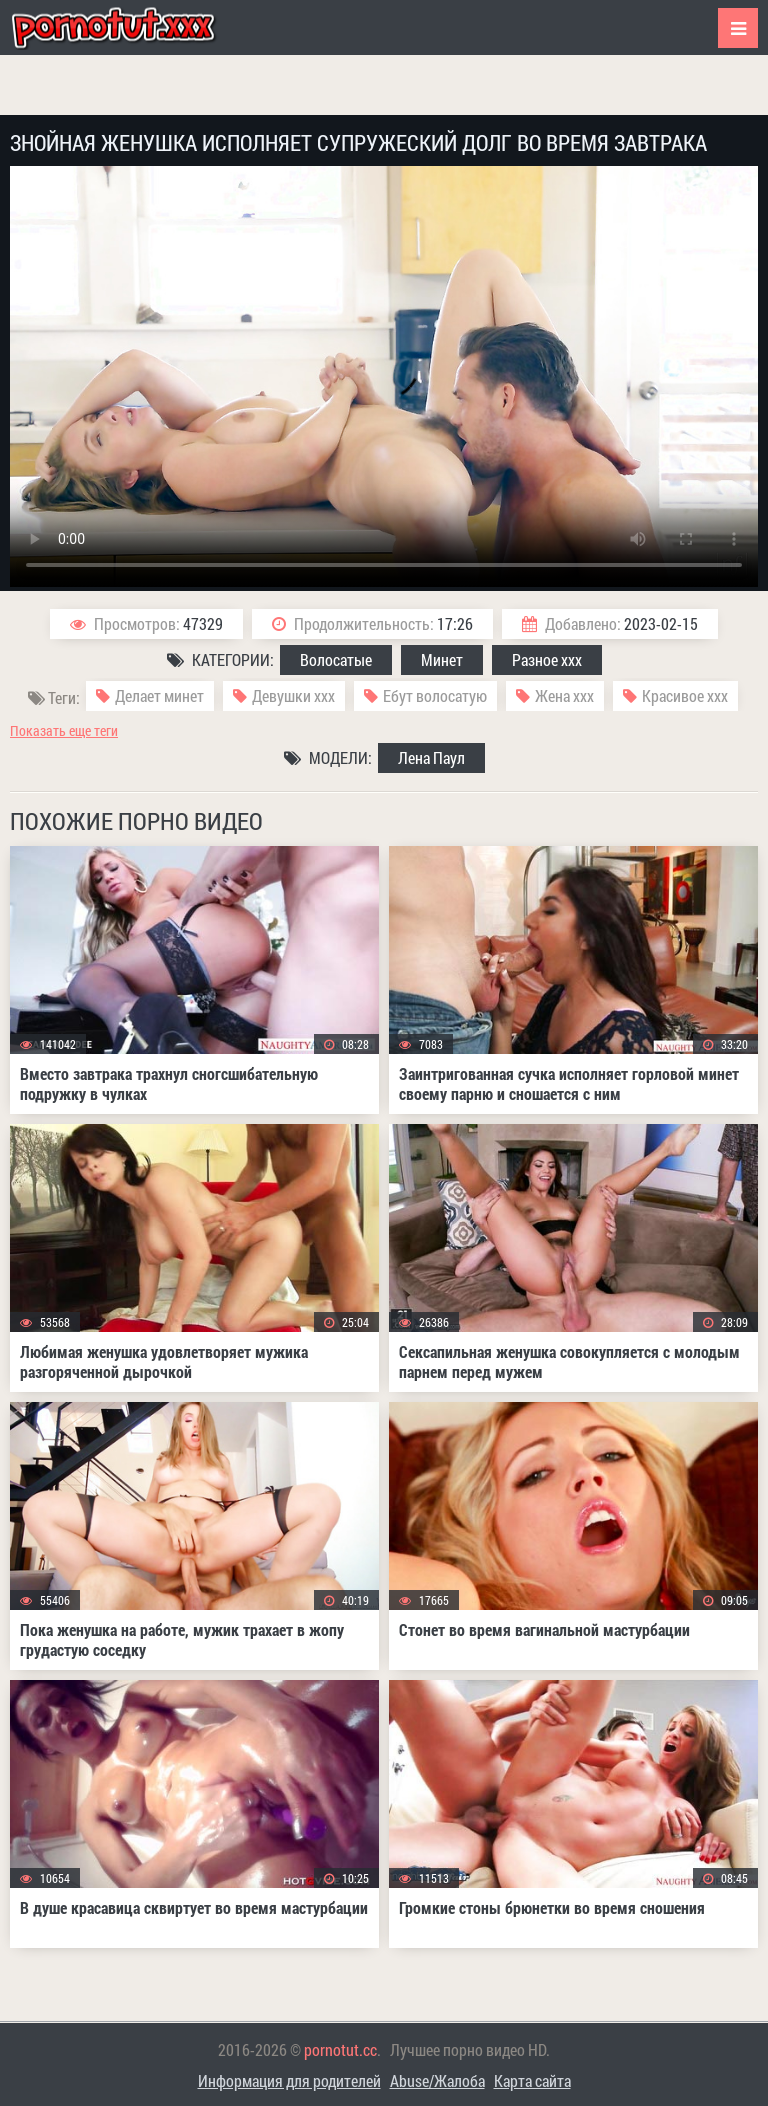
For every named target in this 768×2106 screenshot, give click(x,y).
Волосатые (336, 659)
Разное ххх (547, 659)
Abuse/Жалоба (437, 2080)
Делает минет (159, 695)
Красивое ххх (685, 695)
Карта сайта (532, 2080)
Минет (442, 659)
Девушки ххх (293, 695)
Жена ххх (564, 695)
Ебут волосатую (435, 695)
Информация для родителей (289, 2080)
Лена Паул (431, 757)
